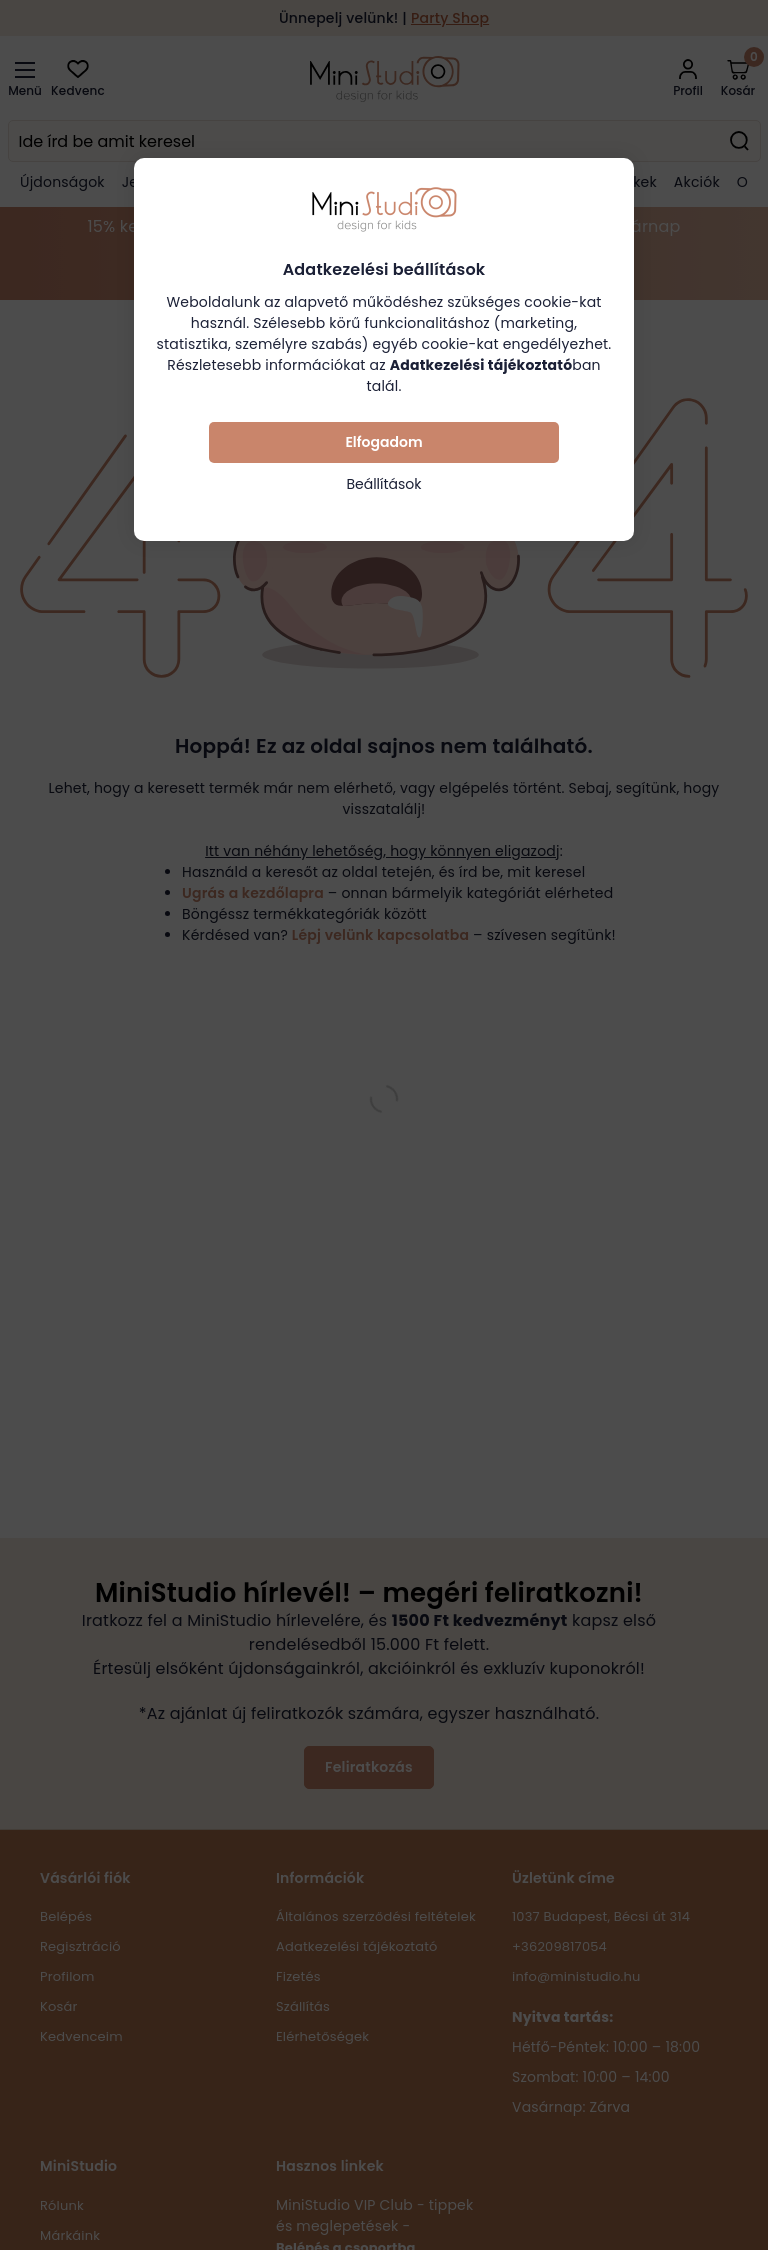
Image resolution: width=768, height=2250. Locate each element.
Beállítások (383, 484)
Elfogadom (383, 442)
